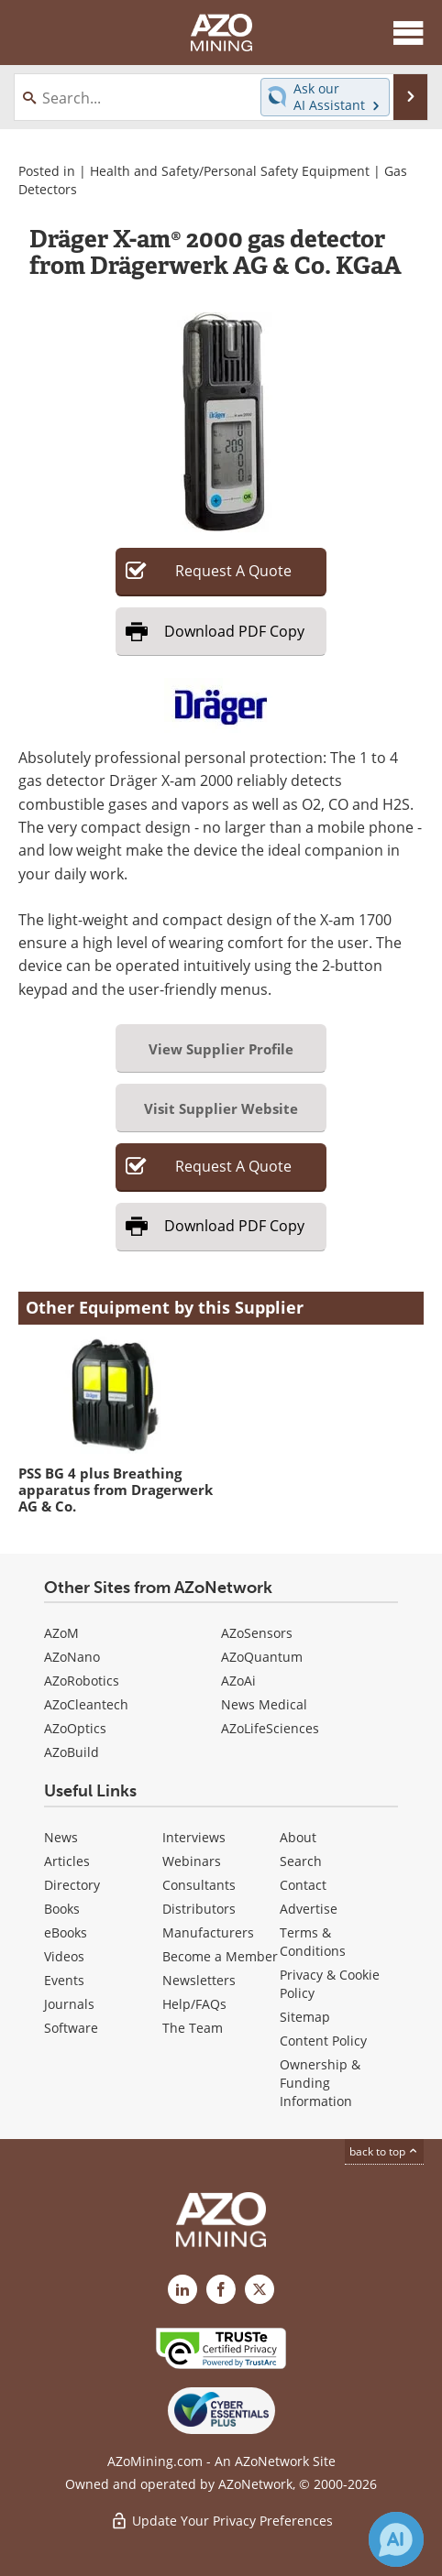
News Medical (264, 1704)
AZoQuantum (262, 1656)
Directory (72, 1885)
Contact (303, 1885)
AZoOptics (75, 1728)
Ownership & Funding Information (320, 2083)
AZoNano (72, 1656)
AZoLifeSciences (270, 1728)
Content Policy (323, 2040)
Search (301, 1861)
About (298, 1837)
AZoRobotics (81, 1680)
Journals (69, 2004)
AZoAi (238, 1680)
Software (71, 2027)
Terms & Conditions (313, 1941)
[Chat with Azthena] (396, 2539)
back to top (384, 2151)
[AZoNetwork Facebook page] (221, 2289)
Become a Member (220, 1956)
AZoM (61, 1633)
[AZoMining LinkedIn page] (182, 2289)
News (61, 1837)
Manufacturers (208, 1932)
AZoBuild (71, 1752)
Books (62, 1908)
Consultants (199, 1885)
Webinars (191, 1861)
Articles (67, 1861)
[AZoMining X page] (259, 2289)
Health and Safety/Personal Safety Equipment (230, 171)
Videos (64, 1956)
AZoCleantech (86, 1704)
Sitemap (305, 2016)
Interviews (194, 1837)
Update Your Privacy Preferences (221, 2520)
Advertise (308, 1908)
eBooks (65, 1932)
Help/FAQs (194, 2004)
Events (64, 1980)
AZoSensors (257, 1633)
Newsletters (199, 1980)
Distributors (199, 1908)
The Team (192, 2027)
